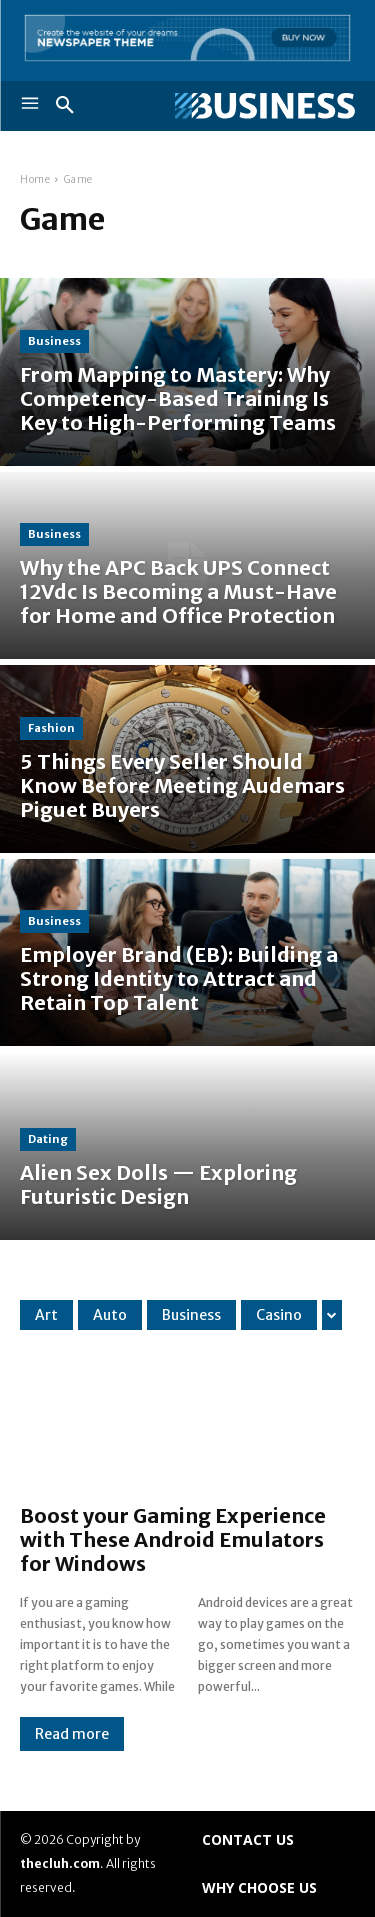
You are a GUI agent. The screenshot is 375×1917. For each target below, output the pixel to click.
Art (46, 1315)
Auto (110, 1315)
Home (35, 179)
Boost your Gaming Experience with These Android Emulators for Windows (173, 1539)
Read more (72, 1734)
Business (54, 341)
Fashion (51, 728)
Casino (279, 1315)
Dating (48, 1139)
